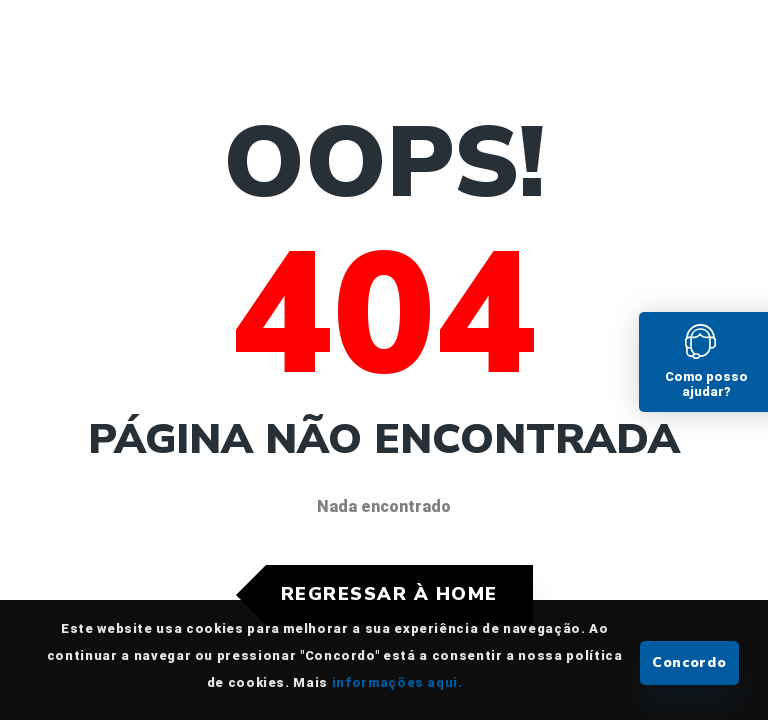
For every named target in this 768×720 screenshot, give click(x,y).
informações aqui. (397, 682)
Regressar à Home (389, 594)
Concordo (689, 662)
